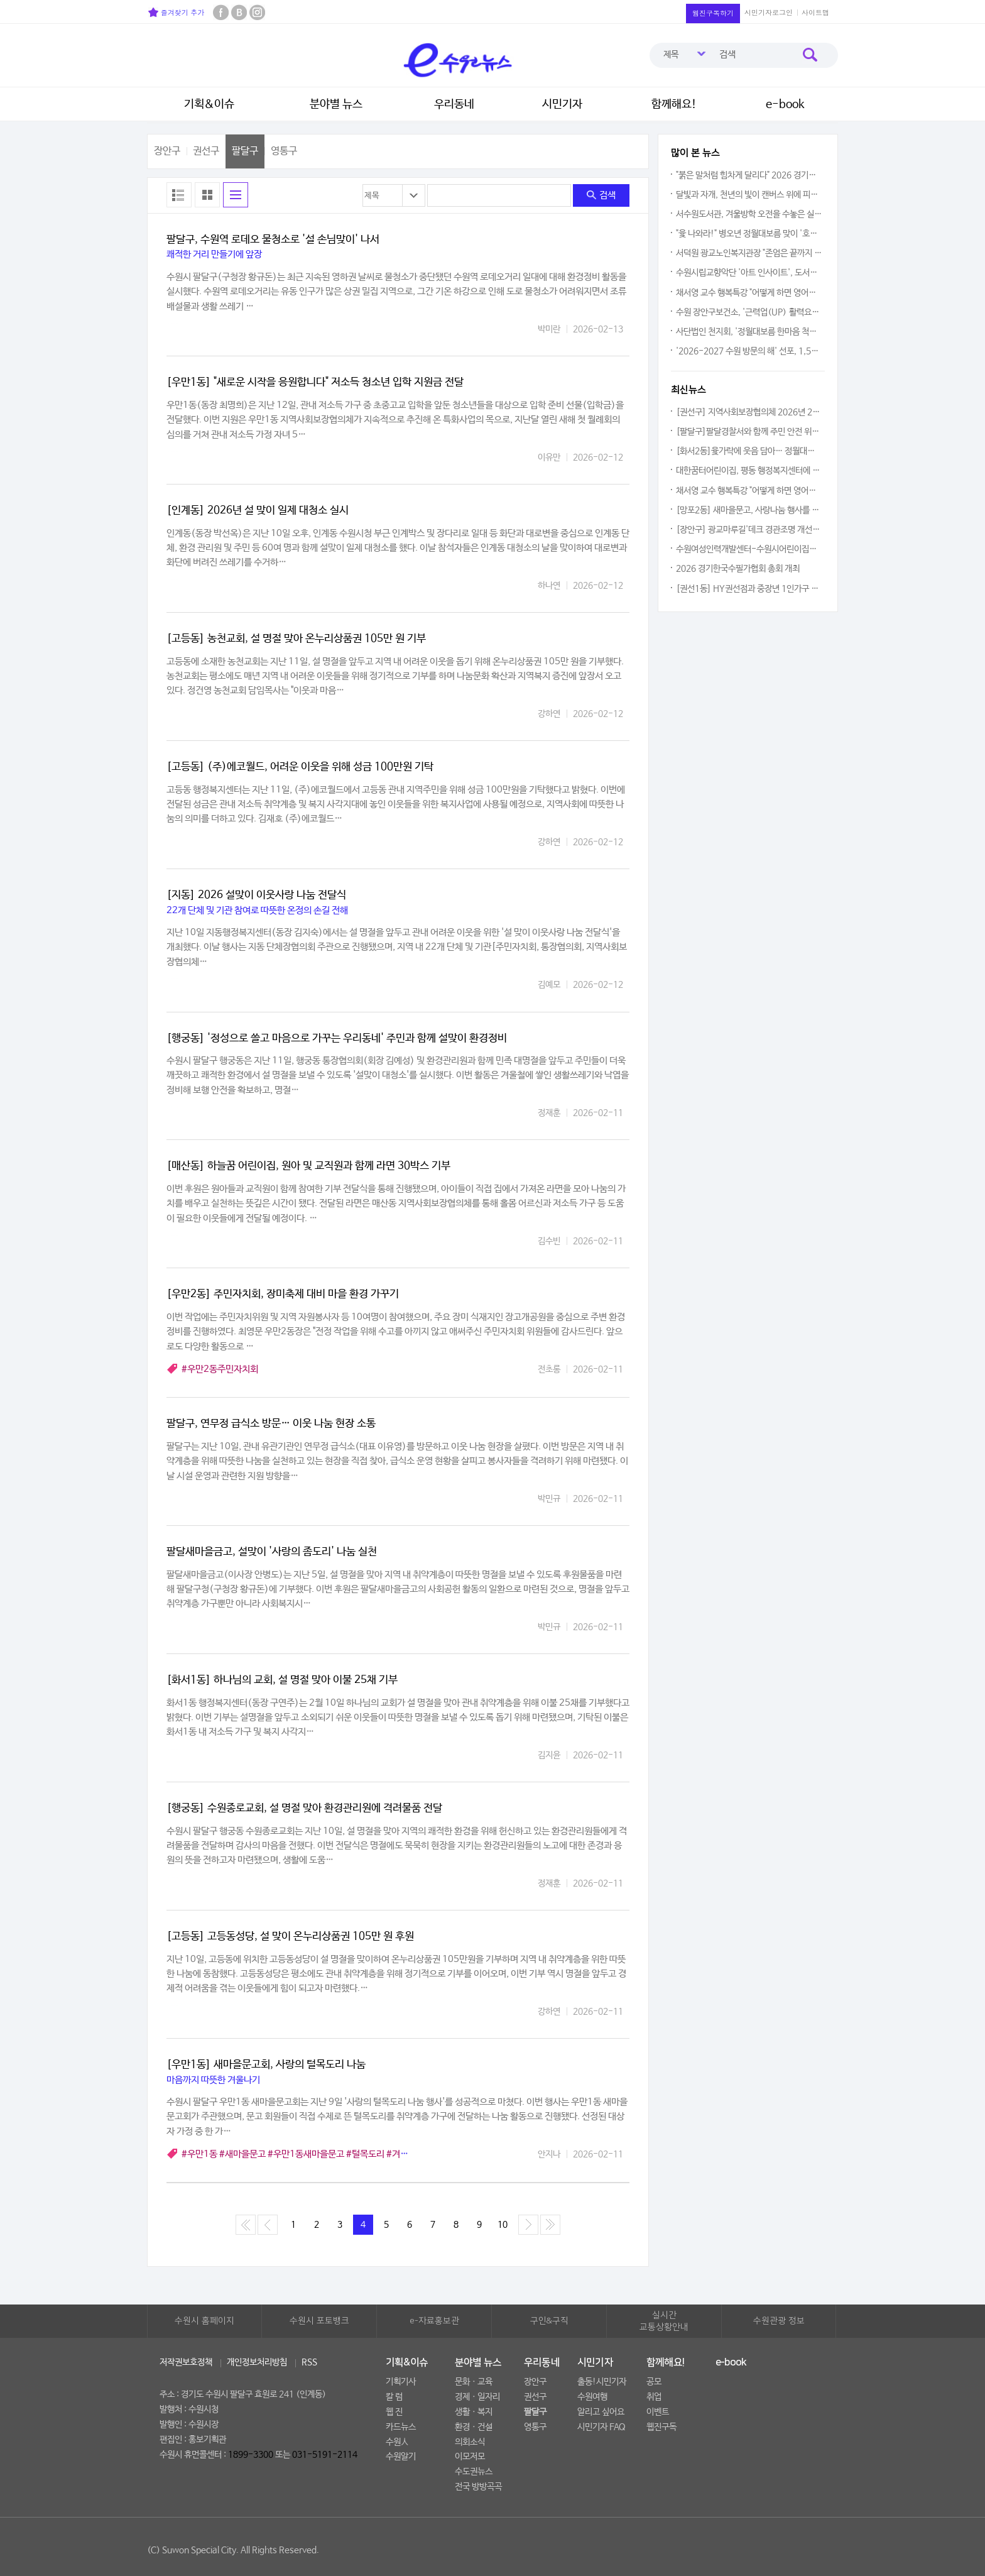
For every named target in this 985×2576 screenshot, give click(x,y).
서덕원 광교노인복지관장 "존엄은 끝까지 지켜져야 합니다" (749, 253)
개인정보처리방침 (257, 2362)
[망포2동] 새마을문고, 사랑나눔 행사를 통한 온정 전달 (749, 510)
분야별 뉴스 (336, 104)
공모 (653, 2382)
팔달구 (245, 151)
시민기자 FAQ (601, 2427)
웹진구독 (661, 2427)
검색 (601, 195)
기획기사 (401, 2382)
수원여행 (592, 2397)
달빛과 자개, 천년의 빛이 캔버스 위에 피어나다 (749, 195)
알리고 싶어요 (600, 2412)
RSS (309, 2362)
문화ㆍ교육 (474, 2382)
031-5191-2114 (324, 2455)
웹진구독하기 (713, 13)
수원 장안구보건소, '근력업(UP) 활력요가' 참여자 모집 (749, 312)
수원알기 (401, 2457)
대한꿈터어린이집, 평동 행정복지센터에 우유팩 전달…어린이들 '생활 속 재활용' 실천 (749, 471)
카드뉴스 (401, 2427)
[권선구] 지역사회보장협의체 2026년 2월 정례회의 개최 (749, 412)
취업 (653, 2397)
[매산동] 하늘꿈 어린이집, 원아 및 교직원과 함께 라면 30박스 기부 (308, 1166)
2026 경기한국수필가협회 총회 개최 (738, 569)
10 (503, 2225)
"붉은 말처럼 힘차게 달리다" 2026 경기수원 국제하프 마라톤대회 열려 (749, 175)
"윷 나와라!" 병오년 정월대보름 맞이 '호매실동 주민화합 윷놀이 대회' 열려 (749, 234)
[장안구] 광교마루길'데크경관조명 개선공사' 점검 (749, 530)
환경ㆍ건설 (474, 2427)
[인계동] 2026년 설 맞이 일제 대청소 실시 (257, 511)
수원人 (397, 2442)
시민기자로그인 (768, 12)
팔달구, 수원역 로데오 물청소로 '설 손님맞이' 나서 (272, 240)
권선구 (206, 151)
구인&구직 (549, 2321)
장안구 (167, 151)
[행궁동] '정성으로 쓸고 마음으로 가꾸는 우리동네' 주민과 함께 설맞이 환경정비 (336, 1038)
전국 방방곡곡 (478, 2487)
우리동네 (454, 104)
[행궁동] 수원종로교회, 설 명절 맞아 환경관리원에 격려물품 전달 (304, 1808)
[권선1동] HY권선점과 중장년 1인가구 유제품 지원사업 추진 (749, 589)
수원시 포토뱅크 (319, 2321)
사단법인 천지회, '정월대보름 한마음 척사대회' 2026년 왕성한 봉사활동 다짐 (749, 332)
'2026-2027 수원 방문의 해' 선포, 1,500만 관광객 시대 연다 (749, 351)
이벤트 (657, 2412)
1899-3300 (250, 2455)
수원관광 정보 (779, 2321)
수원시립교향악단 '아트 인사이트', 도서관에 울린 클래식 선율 (749, 273)
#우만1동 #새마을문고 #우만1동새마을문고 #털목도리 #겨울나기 (303, 2154)
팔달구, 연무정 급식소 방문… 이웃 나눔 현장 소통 (271, 1424)
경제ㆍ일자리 (477, 2397)
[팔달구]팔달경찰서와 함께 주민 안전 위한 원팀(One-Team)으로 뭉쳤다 (749, 432)
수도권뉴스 (474, 2472)
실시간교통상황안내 (663, 2321)
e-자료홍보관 (434, 2321)
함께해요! (674, 104)
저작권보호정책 (186, 2362)
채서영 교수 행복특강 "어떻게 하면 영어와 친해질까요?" (749, 293)
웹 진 (394, 2412)
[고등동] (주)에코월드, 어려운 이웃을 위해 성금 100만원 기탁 (299, 767)
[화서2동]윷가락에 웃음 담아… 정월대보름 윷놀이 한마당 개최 (749, 451)
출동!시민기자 (601, 2382)
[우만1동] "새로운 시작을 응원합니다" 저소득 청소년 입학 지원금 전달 (315, 382)
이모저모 (470, 2457)
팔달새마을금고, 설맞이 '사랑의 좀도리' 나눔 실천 (271, 1552)
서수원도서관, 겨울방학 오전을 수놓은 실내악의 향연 (749, 214)
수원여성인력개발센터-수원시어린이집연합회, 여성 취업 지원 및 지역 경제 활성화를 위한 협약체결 (749, 549)
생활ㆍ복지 (474, 2412)
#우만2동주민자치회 (220, 1369)
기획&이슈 (209, 104)
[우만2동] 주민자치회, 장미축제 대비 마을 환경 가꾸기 (282, 1294)
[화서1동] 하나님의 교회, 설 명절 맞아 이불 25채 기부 (282, 1680)
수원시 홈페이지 (204, 2321)
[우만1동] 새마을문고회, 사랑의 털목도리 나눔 (266, 2065)
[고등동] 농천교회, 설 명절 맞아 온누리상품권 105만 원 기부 (296, 639)
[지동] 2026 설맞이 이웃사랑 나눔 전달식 (256, 895)
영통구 (284, 151)
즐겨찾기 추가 (176, 12)
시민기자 (562, 104)
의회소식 (470, 2442)
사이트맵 (815, 12)
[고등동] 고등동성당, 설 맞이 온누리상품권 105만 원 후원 (290, 1937)
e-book (785, 104)
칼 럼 (394, 2397)
